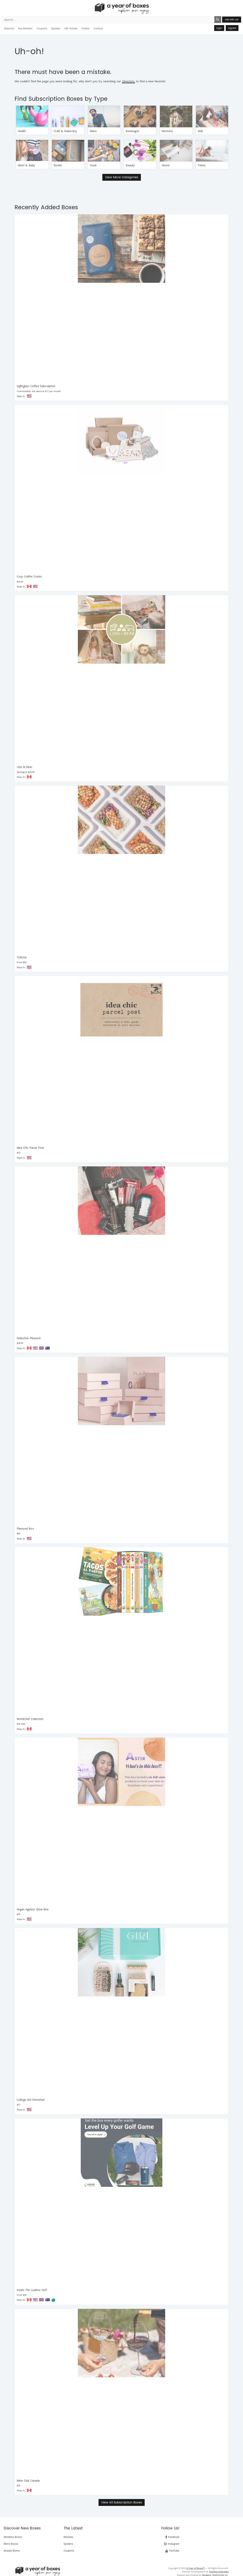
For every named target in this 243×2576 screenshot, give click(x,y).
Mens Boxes (11, 2542)
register (232, 28)
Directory (9, 28)
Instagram (171, 2542)
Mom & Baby (26, 165)
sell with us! (231, 19)
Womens (167, 131)
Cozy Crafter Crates (29, 576)
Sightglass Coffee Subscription (36, 386)
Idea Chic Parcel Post (30, 1147)
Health (22, 131)
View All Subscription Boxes (121, 2502)
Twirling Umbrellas (218, 2568)
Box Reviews (25, 28)
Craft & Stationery (65, 131)
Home (166, 165)
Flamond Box (25, 1528)
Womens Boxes (13, 2536)
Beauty (130, 165)
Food (93, 165)
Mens (93, 131)
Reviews (68, 2536)
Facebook (172, 2536)
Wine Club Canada (28, 2480)
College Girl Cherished (31, 2100)
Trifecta (21, 957)
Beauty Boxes (12, 2548)
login (219, 28)
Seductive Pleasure (29, 1338)
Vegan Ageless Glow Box (33, 1909)
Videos (85, 28)
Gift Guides (70, 28)
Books (58, 165)
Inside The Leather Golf (32, 2290)
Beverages (132, 131)
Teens (202, 165)
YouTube (172, 2548)
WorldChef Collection (30, 1719)
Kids (200, 131)
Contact (98, 28)
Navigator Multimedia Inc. (215, 2572)
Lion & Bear (24, 767)
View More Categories (121, 177)
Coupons (41, 28)
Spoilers (55, 28)
